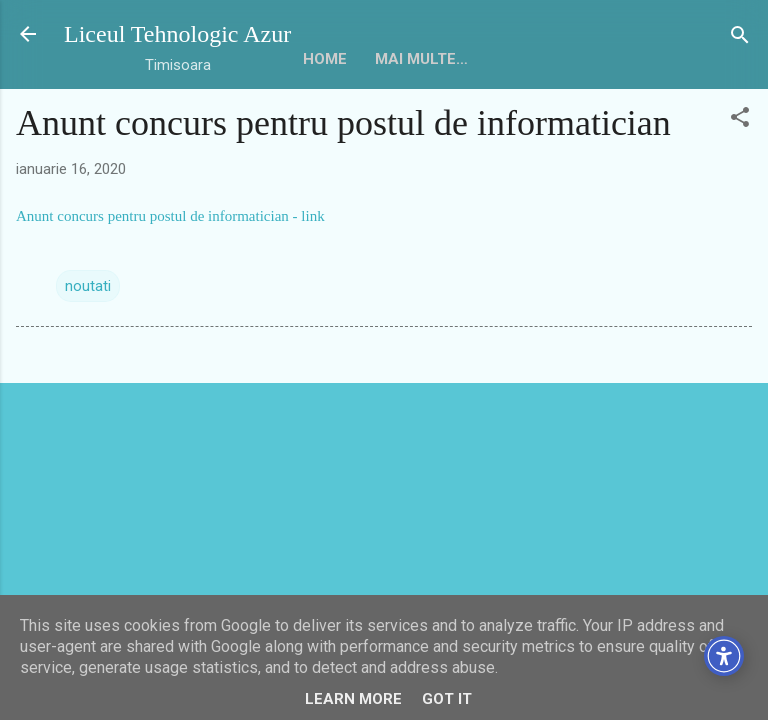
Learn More (353, 699)
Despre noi (192, 121)
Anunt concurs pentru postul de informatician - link (170, 274)
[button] (740, 176)
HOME (98, 121)
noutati (88, 344)
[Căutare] (740, 36)
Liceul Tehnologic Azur (177, 34)
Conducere (310, 121)
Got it (447, 699)
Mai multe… (430, 121)
